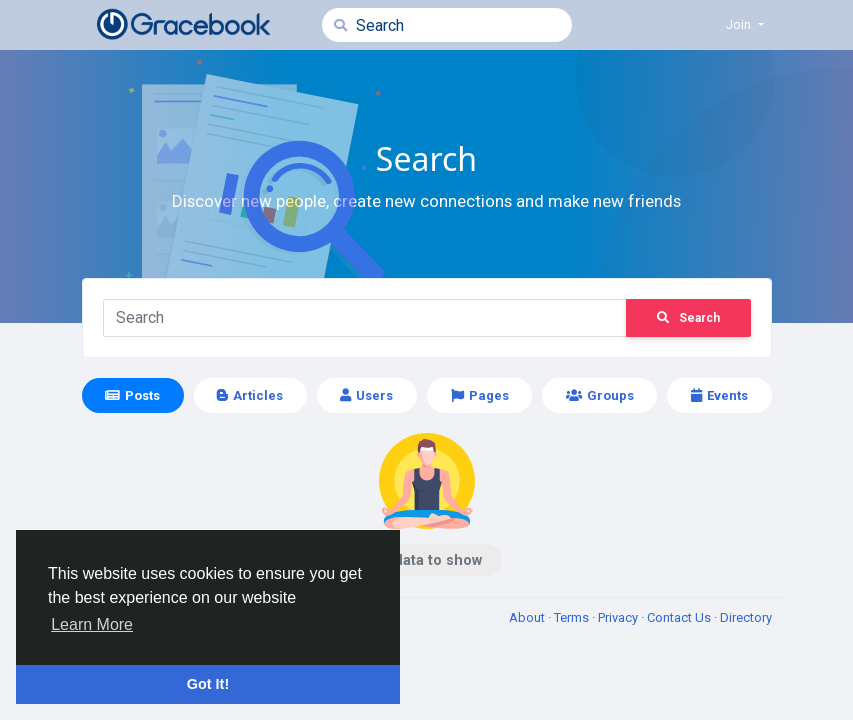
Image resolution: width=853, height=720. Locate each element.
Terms (573, 617)
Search (688, 318)
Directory (746, 617)
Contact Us (680, 617)
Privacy (619, 617)
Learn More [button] (92, 624)
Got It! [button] (208, 684)
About (528, 617)
